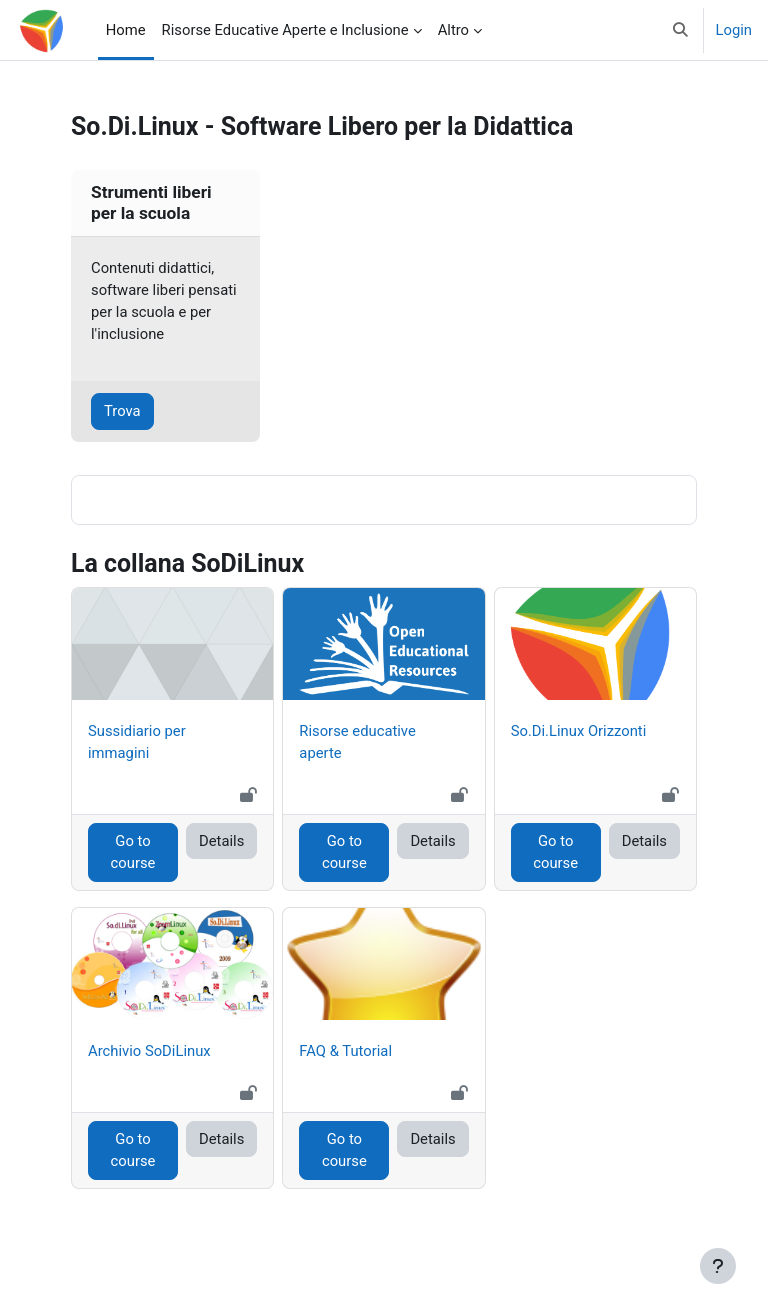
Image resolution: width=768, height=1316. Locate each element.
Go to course (133, 852)
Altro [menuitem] (453, 30)
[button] (680, 30)
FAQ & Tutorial (345, 1051)
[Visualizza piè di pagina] (718, 1266)
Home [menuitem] (126, 30)
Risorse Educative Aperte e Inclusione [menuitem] (285, 30)
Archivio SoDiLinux (149, 1051)
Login (734, 30)
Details (221, 841)
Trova (122, 411)
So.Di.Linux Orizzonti (579, 731)
